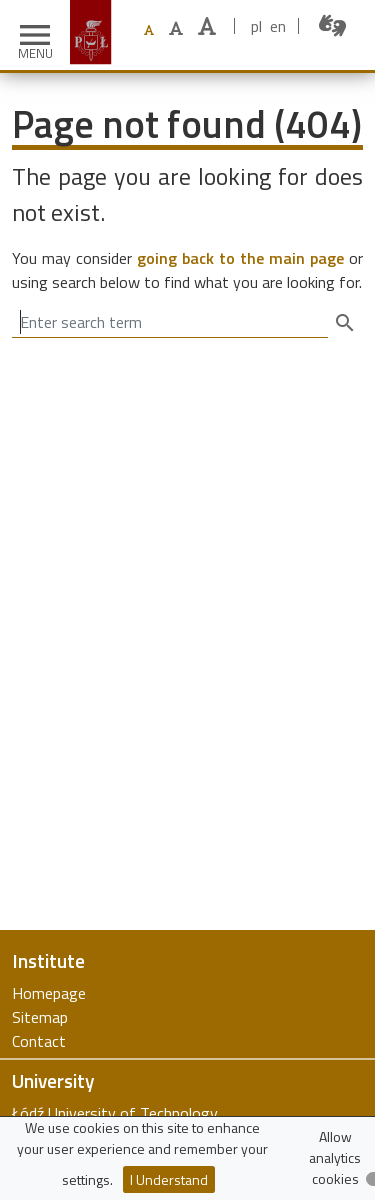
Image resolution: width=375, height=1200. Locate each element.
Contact (39, 1041)
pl (256, 26)
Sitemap (40, 1017)
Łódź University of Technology (115, 1113)
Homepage (49, 993)
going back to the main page (240, 258)
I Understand (169, 1179)
